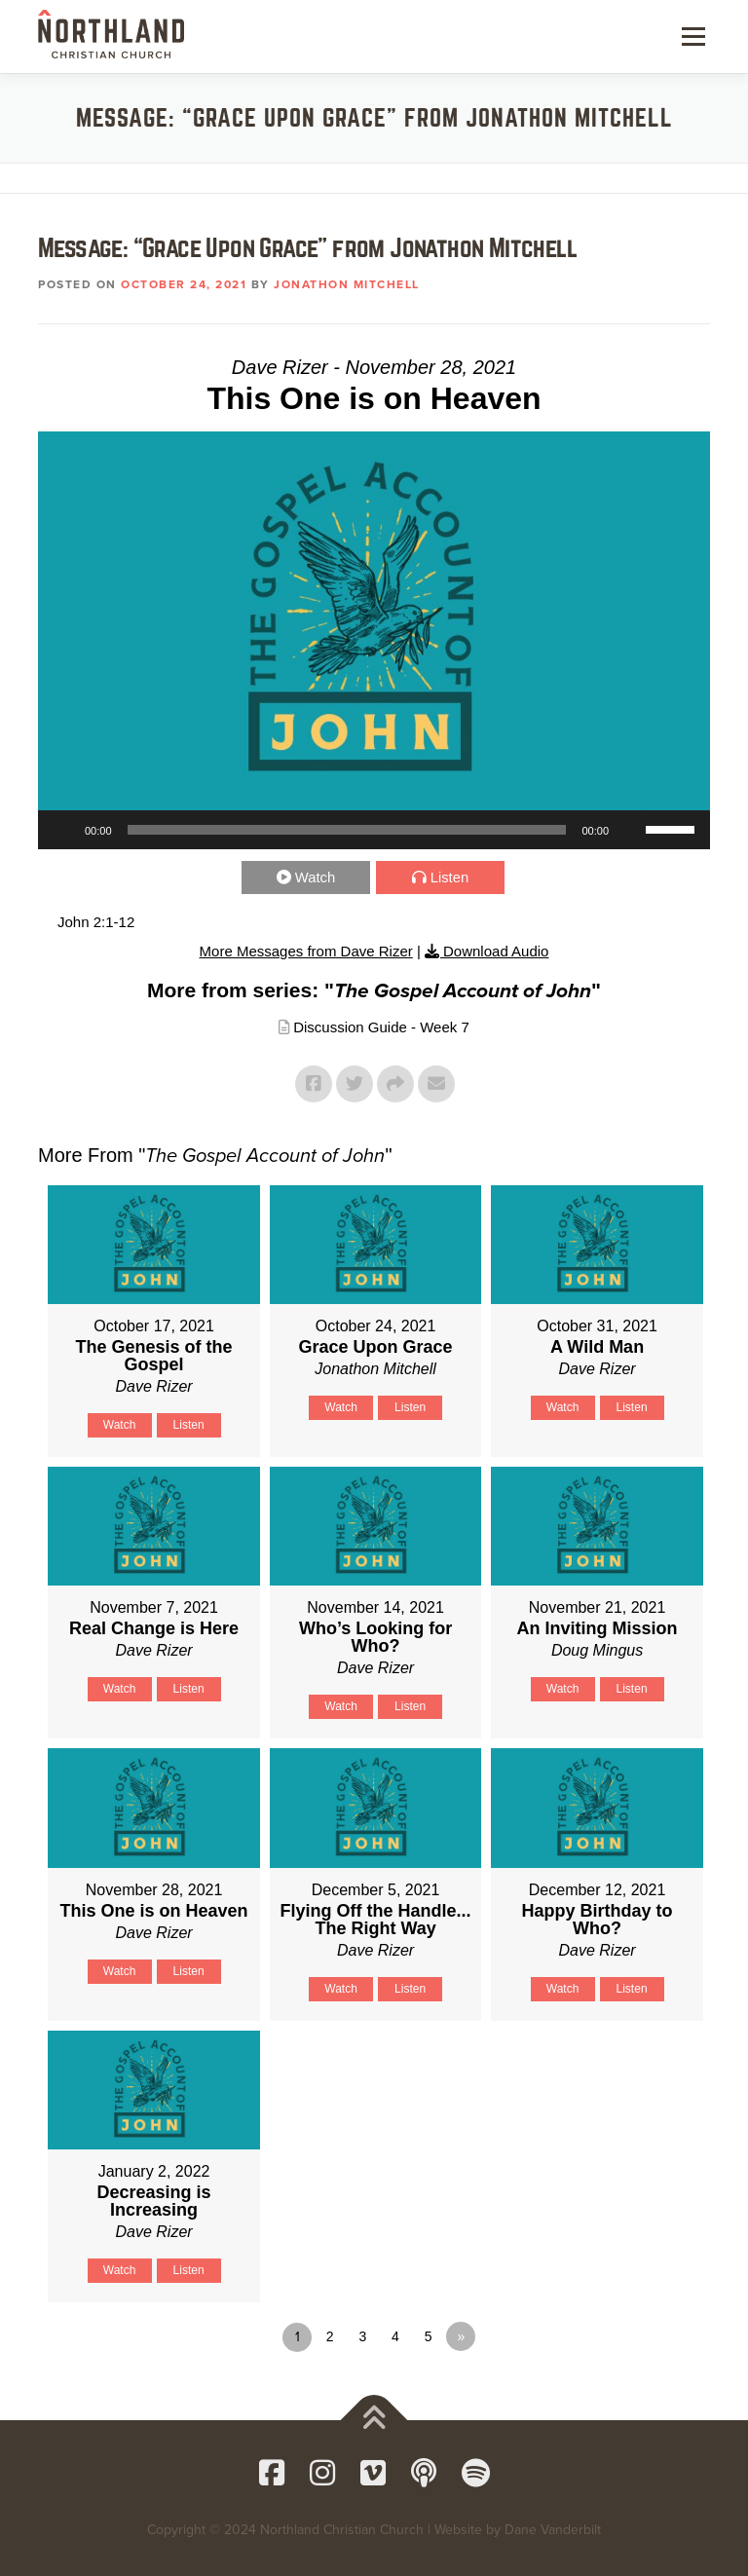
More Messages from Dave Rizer (306, 951)
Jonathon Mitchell (347, 284)
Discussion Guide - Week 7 (381, 1027)
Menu (691, 36)
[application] (374, 829)
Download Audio (495, 951)
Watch (316, 877)
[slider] (347, 830)
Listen (449, 877)
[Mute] (630, 830)
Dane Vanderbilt (553, 2529)
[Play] (63, 830)
